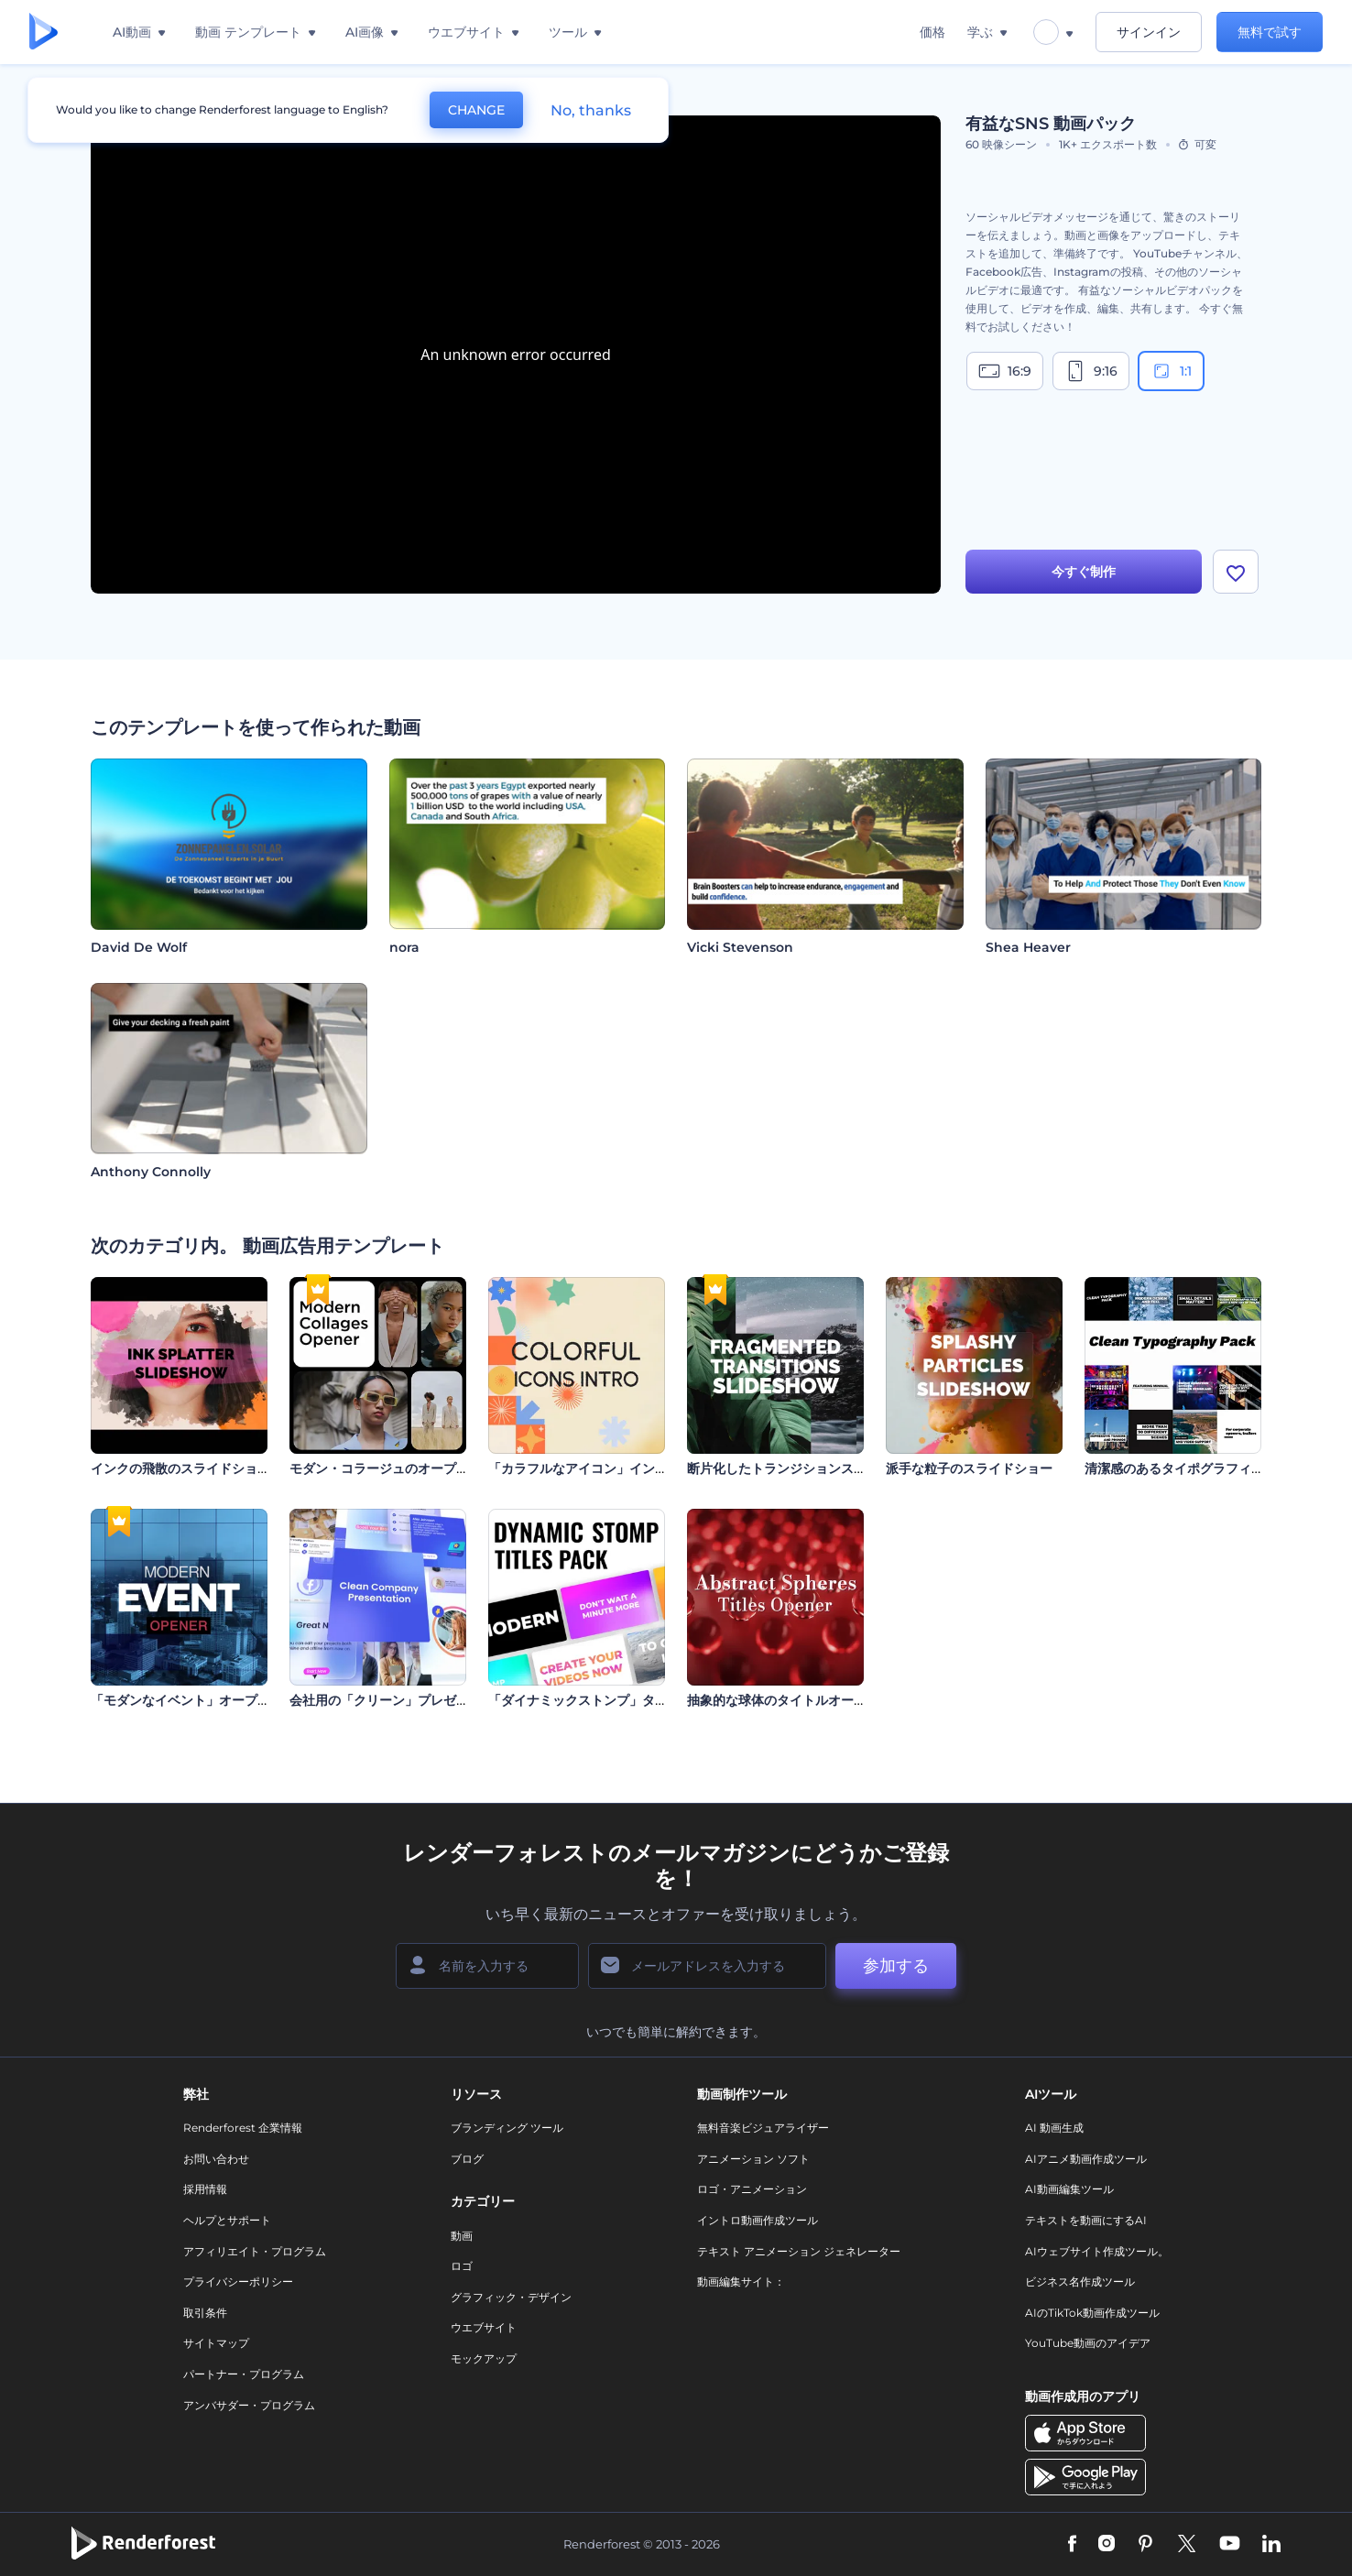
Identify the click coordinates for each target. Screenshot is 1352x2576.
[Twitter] (1186, 2545)
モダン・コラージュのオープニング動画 (404, 1468)
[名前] (487, 1966)
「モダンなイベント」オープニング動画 (206, 1700)
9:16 (1091, 371)
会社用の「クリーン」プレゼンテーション (411, 1700)
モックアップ (484, 2358)
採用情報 (205, 2189)
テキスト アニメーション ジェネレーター (798, 2251)
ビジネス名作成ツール (1080, 2281)
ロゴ (462, 2266)
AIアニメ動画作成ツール (1086, 2159)
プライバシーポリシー (238, 2281)
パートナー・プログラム (243, 2374)
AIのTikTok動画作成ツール (1092, 2312)
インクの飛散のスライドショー (180, 1468)
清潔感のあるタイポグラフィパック (1187, 1468)
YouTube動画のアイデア (1087, 2343)
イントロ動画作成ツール (757, 2220)
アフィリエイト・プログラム (254, 2251)
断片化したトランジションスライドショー (809, 1468)
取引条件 (205, 2312)
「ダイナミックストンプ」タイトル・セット (616, 1700)
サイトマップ (216, 2343)
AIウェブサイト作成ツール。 (1097, 2251)
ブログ (467, 2159)
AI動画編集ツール (1069, 2189)
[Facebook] (1072, 2545)
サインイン (1149, 32)
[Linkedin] (1271, 2545)
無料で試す (1270, 32)
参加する (896, 1966)
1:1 (1171, 371)
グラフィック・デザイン (511, 2297)
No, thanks (591, 110)
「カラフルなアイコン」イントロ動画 (597, 1468)
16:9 (1004, 371)
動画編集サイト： (741, 2281)
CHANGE (476, 110)
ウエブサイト (484, 2327)
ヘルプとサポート (227, 2220)
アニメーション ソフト (753, 2159)
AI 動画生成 (1054, 2127)
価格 (932, 32)
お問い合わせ (216, 2159)
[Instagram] (1106, 2545)
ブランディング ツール (507, 2127)
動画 (462, 2236)
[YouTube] (1229, 2545)
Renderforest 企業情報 (242, 2127)
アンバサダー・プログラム (249, 2405)
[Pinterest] (1145, 2545)
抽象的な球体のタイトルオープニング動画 (809, 1700)
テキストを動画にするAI (1086, 2220)
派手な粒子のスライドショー (969, 1468)
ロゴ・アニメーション (752, 2189)
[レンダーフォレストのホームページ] (43, 32)
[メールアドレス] (707, 1966)
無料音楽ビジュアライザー (763, 2127)
